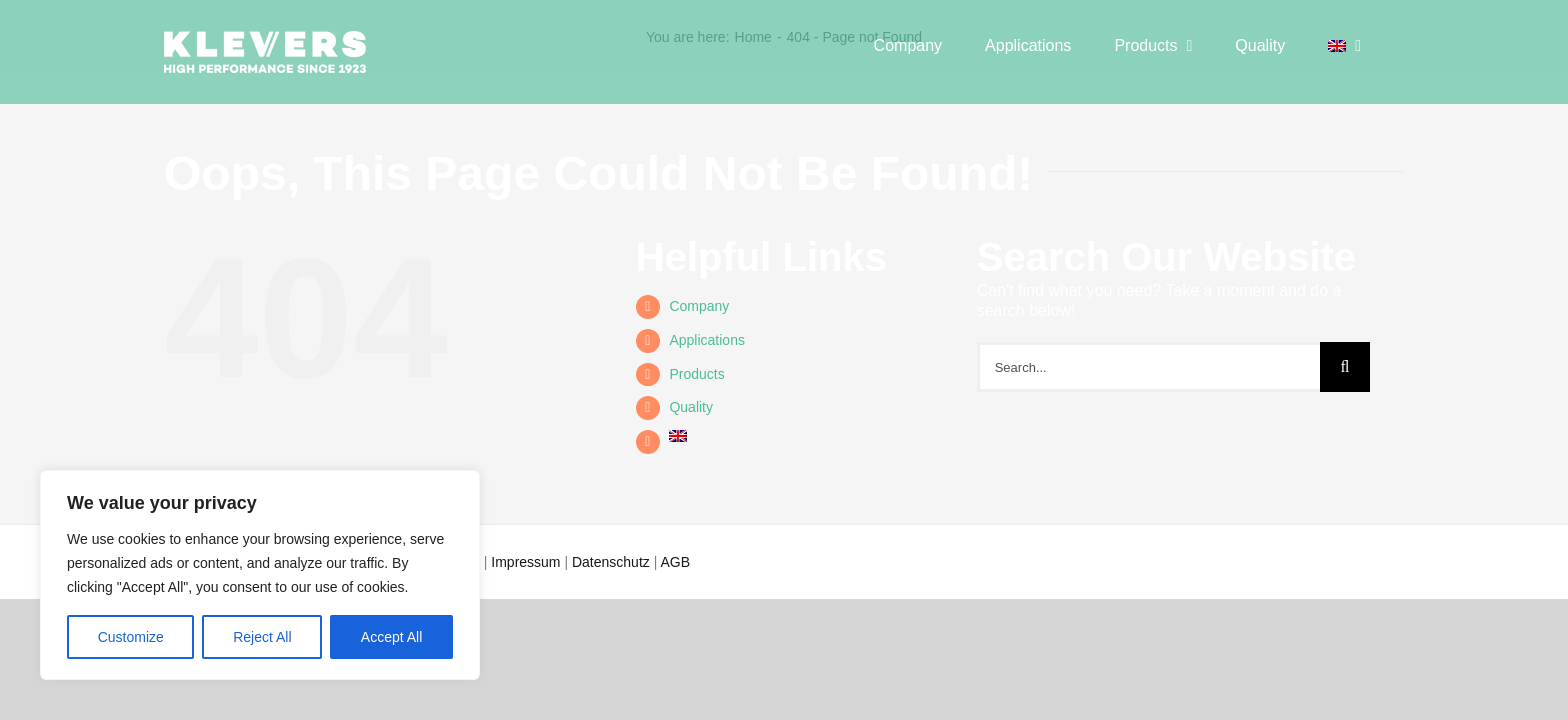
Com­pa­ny (699, 306)
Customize (131, 637)
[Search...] (1148, 367)
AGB (675, 562)
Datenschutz (611, 562)
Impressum (525, 562)
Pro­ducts (696, 374)
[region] (260, 575)
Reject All (262, 637)
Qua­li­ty (691, 407)
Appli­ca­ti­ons (707, 340)
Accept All (391, 637)
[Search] (1345, 367)
